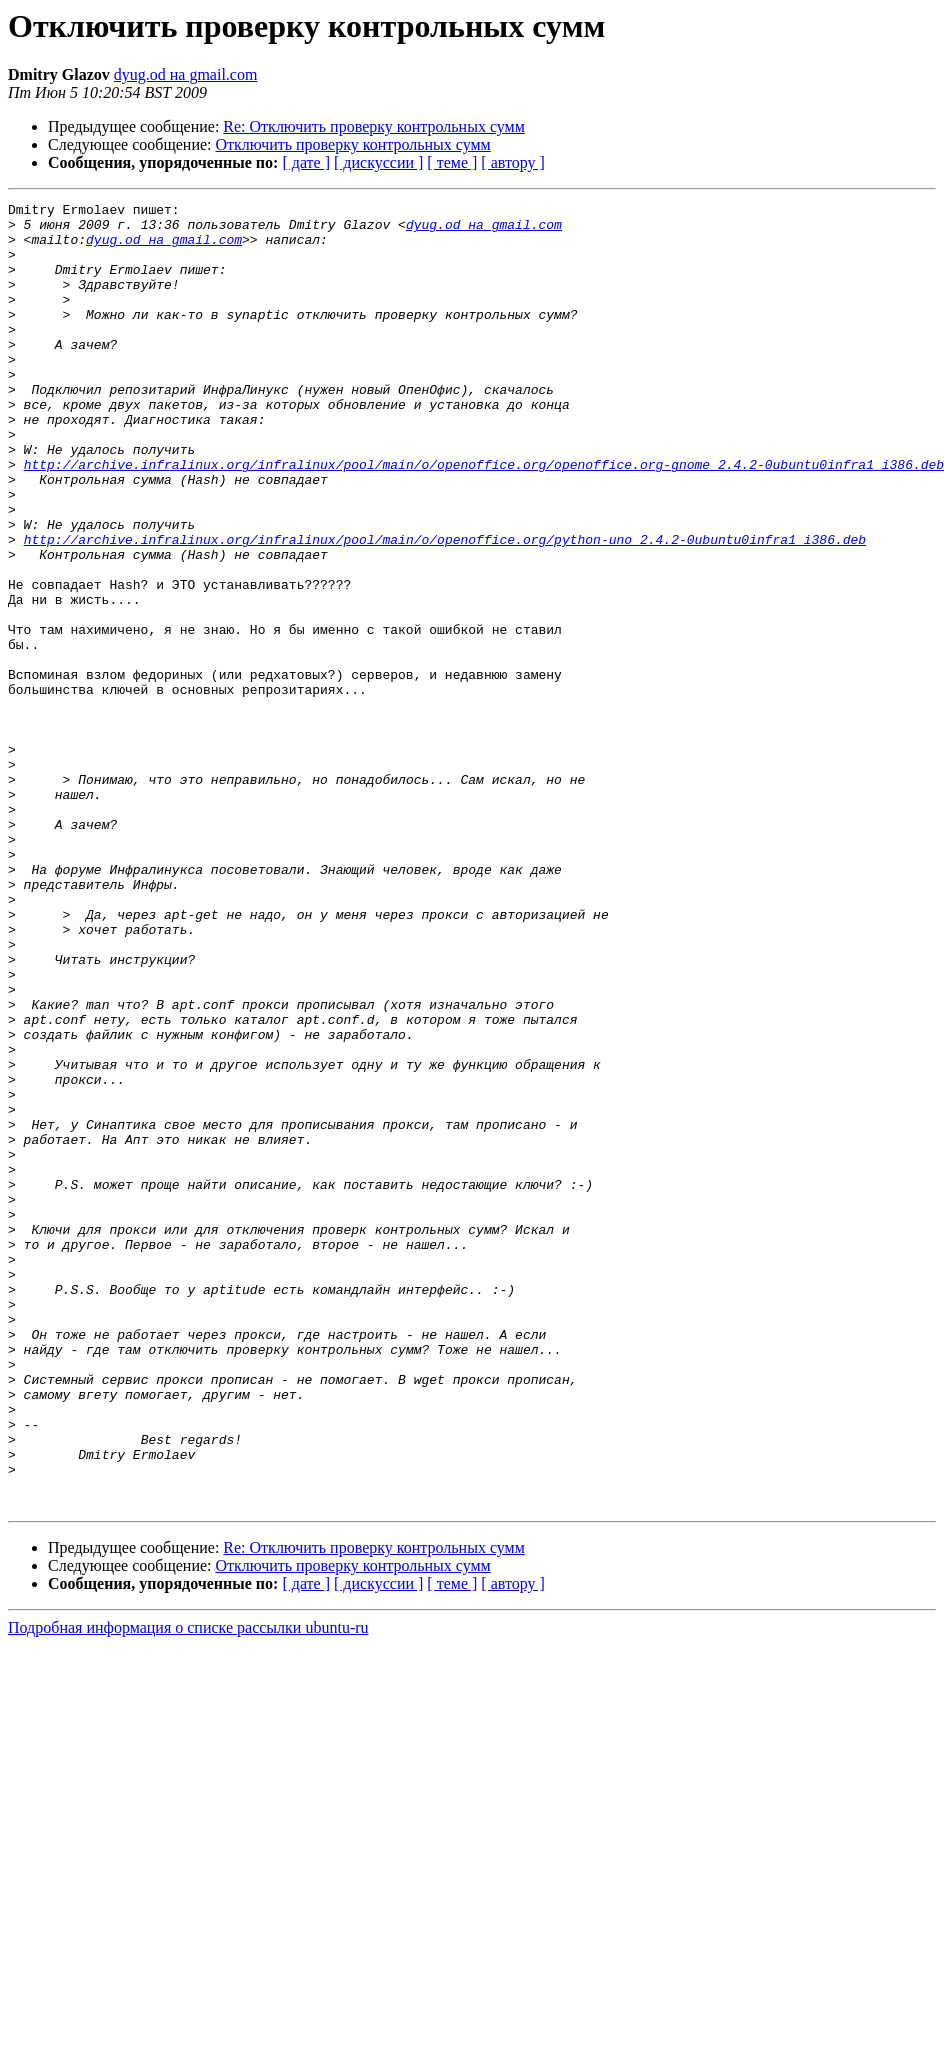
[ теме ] (452, 162)
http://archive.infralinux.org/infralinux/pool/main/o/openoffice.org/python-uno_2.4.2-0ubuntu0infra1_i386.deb (445, 608)
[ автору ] (512, 162)
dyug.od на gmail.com (186, 74)
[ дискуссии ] (378, 162)
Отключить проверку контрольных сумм (353, 144)
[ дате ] (306, 162)
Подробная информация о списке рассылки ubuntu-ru (188, 1888)
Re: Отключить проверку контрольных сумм (373, 126)
